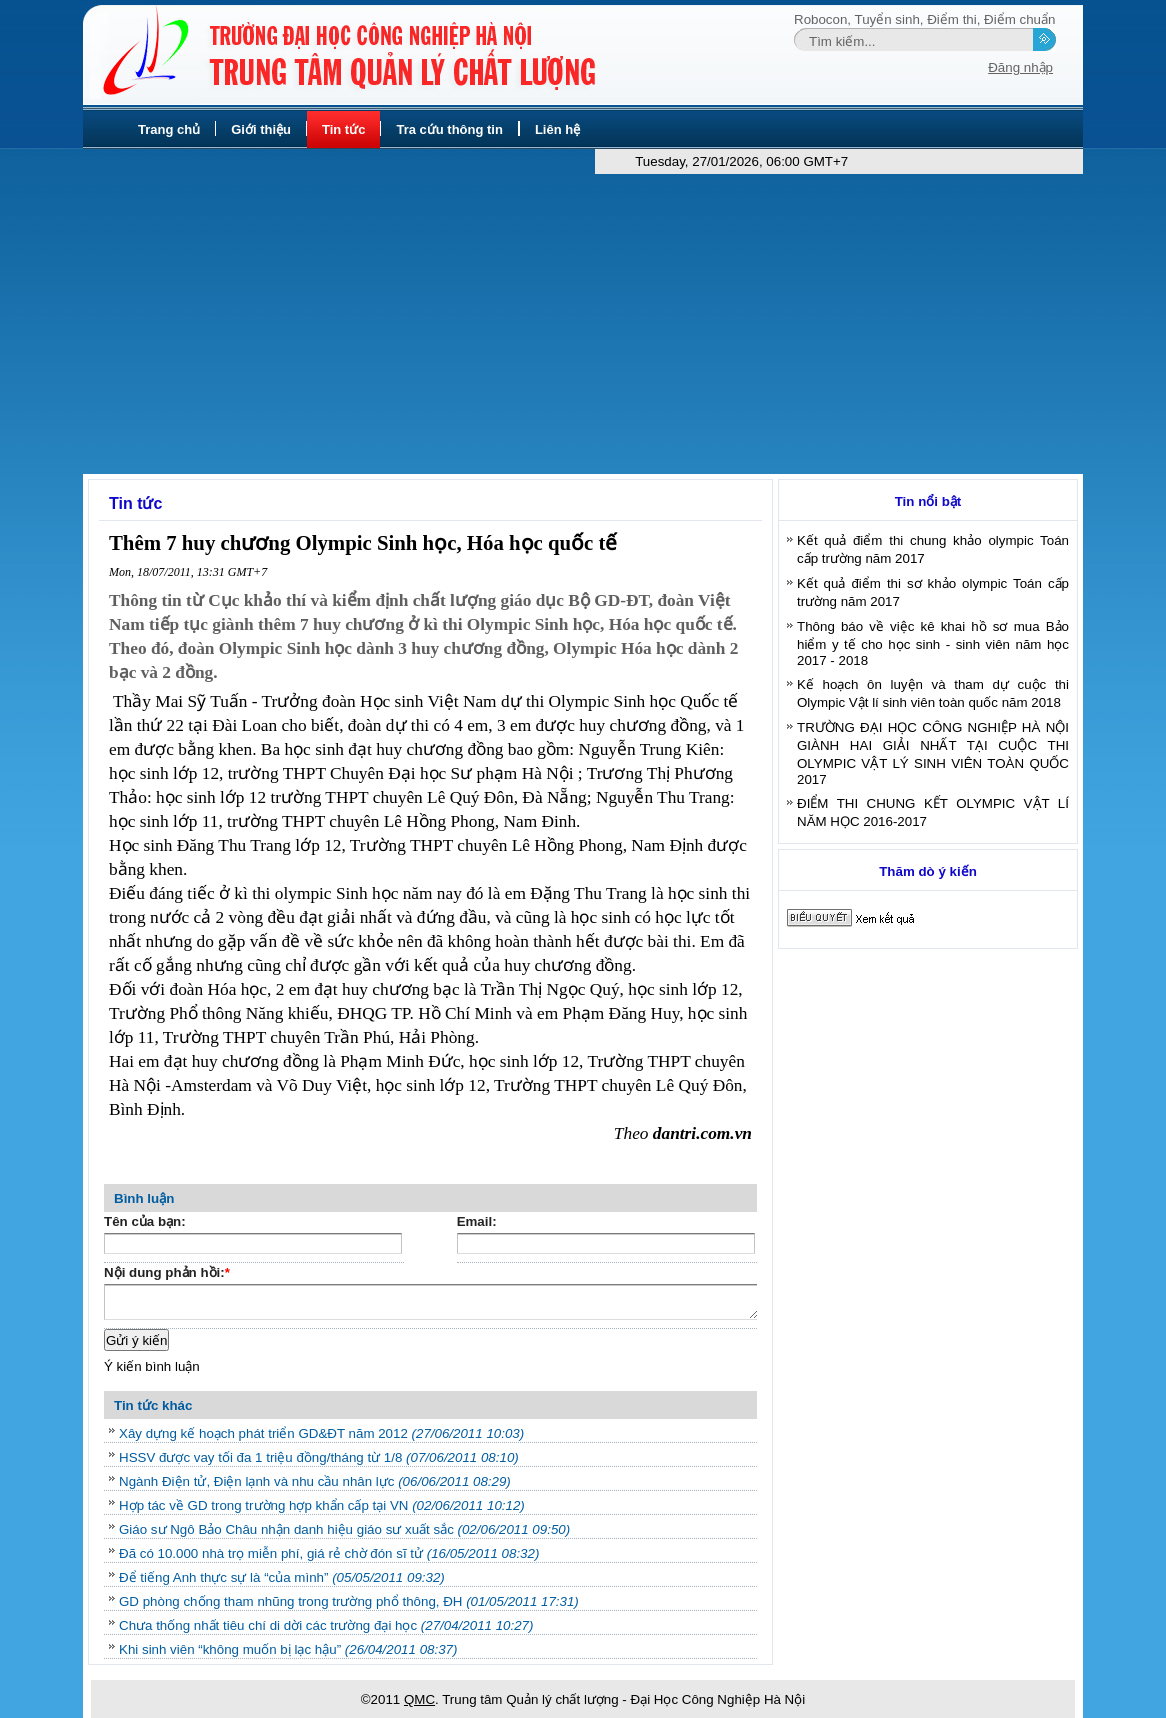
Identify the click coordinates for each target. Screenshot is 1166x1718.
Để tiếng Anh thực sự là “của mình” (282, 1577)
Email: (477, 1221)
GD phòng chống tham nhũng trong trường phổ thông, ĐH (349, 1601)
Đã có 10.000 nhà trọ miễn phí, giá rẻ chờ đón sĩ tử (329, 1553)
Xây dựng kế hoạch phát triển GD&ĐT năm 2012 (321, 1433)
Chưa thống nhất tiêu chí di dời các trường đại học (326, 1625)
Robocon (820, 19)
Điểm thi (951, 19)
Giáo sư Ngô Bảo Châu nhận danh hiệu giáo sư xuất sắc (344, 1529)
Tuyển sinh (887, 19)
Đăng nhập (1020, 67)
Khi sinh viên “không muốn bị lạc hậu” (288, 1649)
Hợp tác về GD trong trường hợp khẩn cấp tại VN (322, 1505)
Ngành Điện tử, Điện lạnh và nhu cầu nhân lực (315, 1481)
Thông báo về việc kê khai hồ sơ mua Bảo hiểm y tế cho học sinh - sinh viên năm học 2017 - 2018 (933, 643)
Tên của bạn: (145, 1221)
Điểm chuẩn (1019, 19)
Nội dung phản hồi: (167, 1274)
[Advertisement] (583, 324)
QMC (419, 1699)
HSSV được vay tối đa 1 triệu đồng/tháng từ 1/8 (319, 1457)
